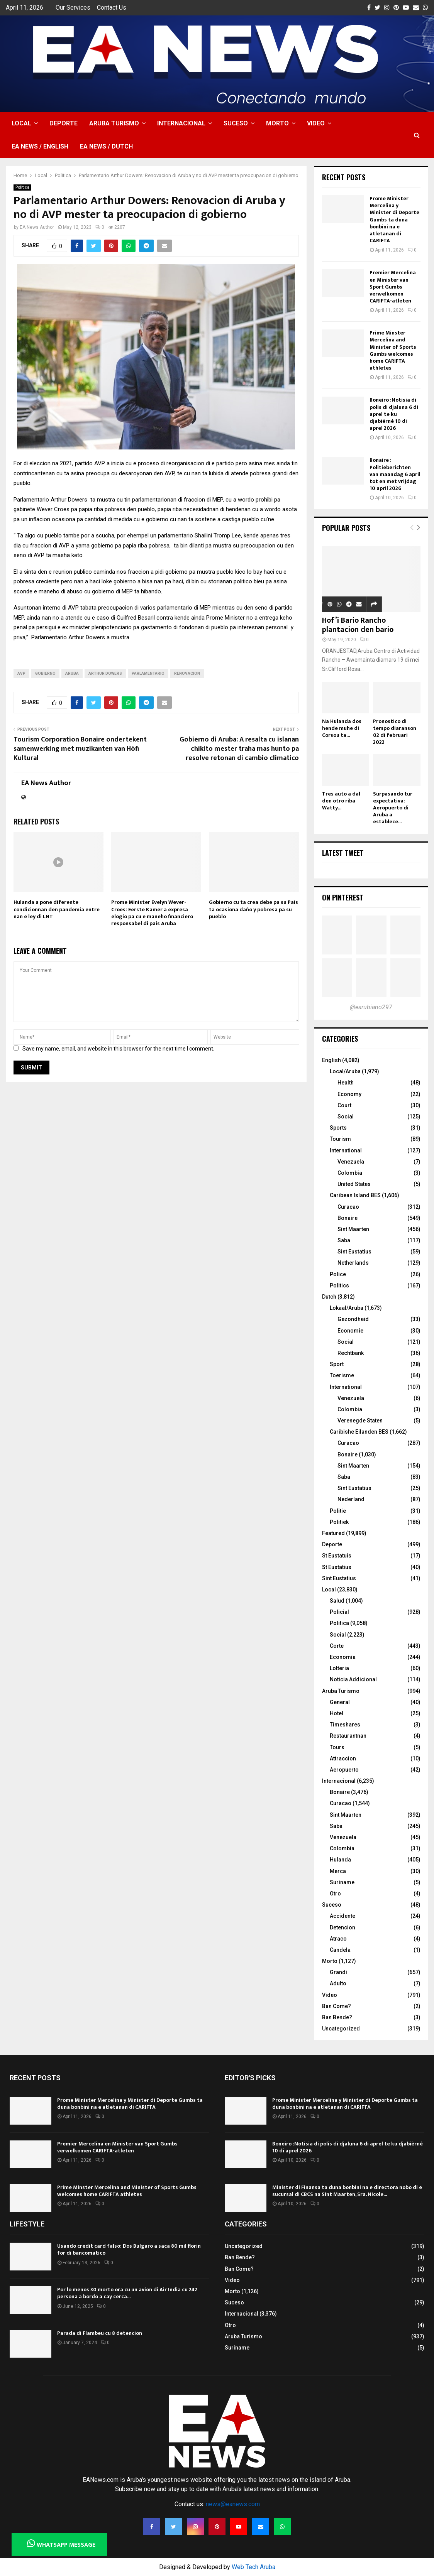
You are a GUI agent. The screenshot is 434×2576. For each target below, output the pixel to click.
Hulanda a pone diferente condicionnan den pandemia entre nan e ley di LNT (57, 909)
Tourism (340, 1139)
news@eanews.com (233, 2504)
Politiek (339, 1522)
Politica (22, 187)
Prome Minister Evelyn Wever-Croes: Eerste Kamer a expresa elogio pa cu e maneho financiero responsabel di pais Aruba (152, 913)
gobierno (45, 673)
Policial (339, 1612)
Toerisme (342, 1375)
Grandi (338, 1972)
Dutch (329, 1297)
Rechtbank (350, 1353)
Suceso (236, 123)
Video (316, 123)
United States (354, 1184)
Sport (337, 1364)
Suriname (342, 1882)
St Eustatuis (336, 1555)
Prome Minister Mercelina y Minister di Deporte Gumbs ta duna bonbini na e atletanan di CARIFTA (394, 219)
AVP (21, 673)
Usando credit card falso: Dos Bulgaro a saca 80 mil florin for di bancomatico (129, 2249)
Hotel (336, 1713)
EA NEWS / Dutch (106, 146)
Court (344, 1105)
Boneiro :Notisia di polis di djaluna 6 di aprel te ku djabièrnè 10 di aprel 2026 (394, 413)
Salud (337, 1601)
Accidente (342, 1916)
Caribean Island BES (355, 1195)
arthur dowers (105, 673)
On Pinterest (342, 897)
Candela (340, 1950)
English (331, 1060)
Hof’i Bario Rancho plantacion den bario (357, 625)
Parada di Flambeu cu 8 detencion (99, 2333)
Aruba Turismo (114, 123)
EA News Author (37, 227)
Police (338, 1274)
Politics (339, 1285)
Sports (338, 1128)
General (340, 1702)
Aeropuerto (344, 1770)
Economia (343, 1657)
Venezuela (350, 1162)
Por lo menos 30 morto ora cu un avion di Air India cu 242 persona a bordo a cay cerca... (127, 2293)
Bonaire (347, 1218)
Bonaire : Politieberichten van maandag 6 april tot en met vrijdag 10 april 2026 (395, 474)
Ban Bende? (337, 2017)
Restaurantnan (348, 1736)
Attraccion (343, 1758)
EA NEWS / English (40, 146)
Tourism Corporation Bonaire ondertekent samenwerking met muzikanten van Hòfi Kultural (80, 749)
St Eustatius (336, 1567)
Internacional (181, 123)
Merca (338, 1871)
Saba (343, 1240)
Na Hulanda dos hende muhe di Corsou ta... (341, 728)
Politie (338, 1511)
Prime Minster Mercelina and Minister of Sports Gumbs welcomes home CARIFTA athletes (393, 350)
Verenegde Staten (360, 1420)
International (346, 1150)
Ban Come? (336, 2006)
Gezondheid (353, 1319)
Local (21, 123)
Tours (337, 1747)
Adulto (338, 1983)
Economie (350, 1331)
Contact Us (111, 7)
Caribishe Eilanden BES (359, 1432)
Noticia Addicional (353, 1679)
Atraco (338, 1939)
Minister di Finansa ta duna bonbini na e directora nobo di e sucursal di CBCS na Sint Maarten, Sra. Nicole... (347, 2191)
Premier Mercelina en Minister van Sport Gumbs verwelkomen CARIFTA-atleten (393, 286)
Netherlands (353, 1263)
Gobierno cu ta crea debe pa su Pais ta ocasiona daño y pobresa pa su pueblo (253, 909)
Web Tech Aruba (253, 2567)
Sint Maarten (353, 1229)
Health (345, 1082)
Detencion (342, 1927)
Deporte (63, 123)
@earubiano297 (371, 1007)
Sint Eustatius (354, 1251)
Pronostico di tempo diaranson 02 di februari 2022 (394, 732)
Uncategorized (341, 2028)
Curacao (348, 1207)
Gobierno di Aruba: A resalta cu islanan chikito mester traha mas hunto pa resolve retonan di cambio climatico (239, 749)
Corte (337, 1646)
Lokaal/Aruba (346, 1308)
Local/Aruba (345, 1071)
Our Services (73, 7)
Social (345, 1116)
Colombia (349, 1173)
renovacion (187, 673)
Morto (277, 123)
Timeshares (345, 1724)
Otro (335, 1893)
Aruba (72, 673)
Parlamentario (148, 673)
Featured (333, 1533)
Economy (349, 1094)
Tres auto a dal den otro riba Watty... (341, 800)
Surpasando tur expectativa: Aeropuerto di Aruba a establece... (392, 807)
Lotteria (339, 1668)
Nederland (350, 1499)
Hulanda (340, 1859)
